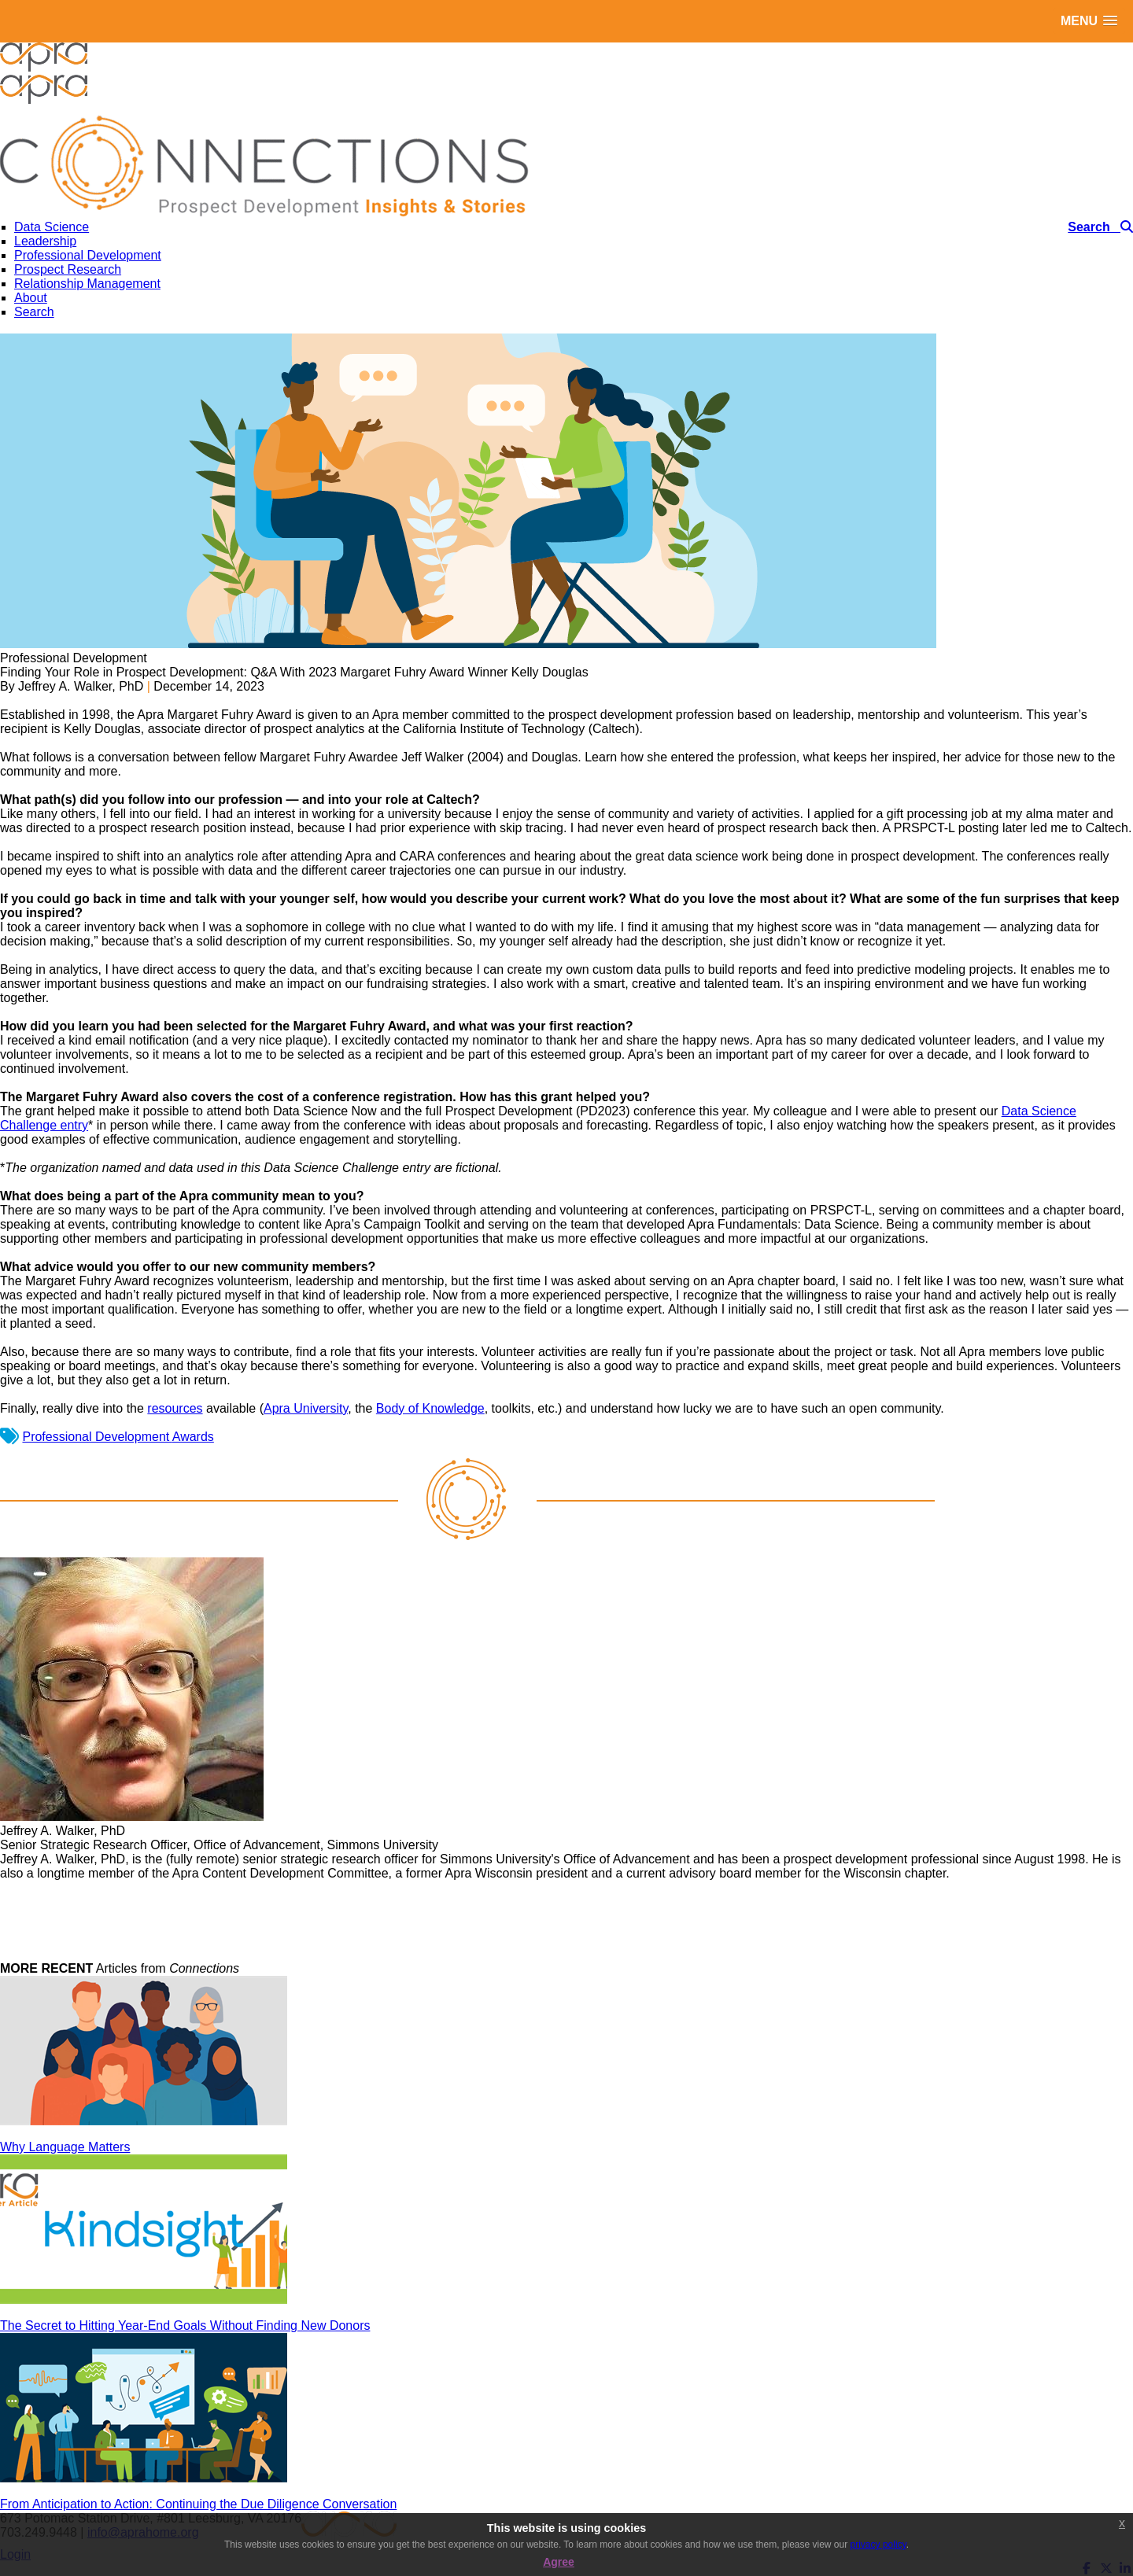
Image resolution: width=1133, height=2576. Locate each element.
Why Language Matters (65, 2147)
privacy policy (878, 2544)
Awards (193, 1436)
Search (34, 312)
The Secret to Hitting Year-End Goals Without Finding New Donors (185, 2325)
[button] (1089, 21)
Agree (558, 2562)
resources (174, 1408)
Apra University (306, 1408)
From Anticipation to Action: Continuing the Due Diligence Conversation (198, 2504)
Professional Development (97, 1436)
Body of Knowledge (430, 1408)
